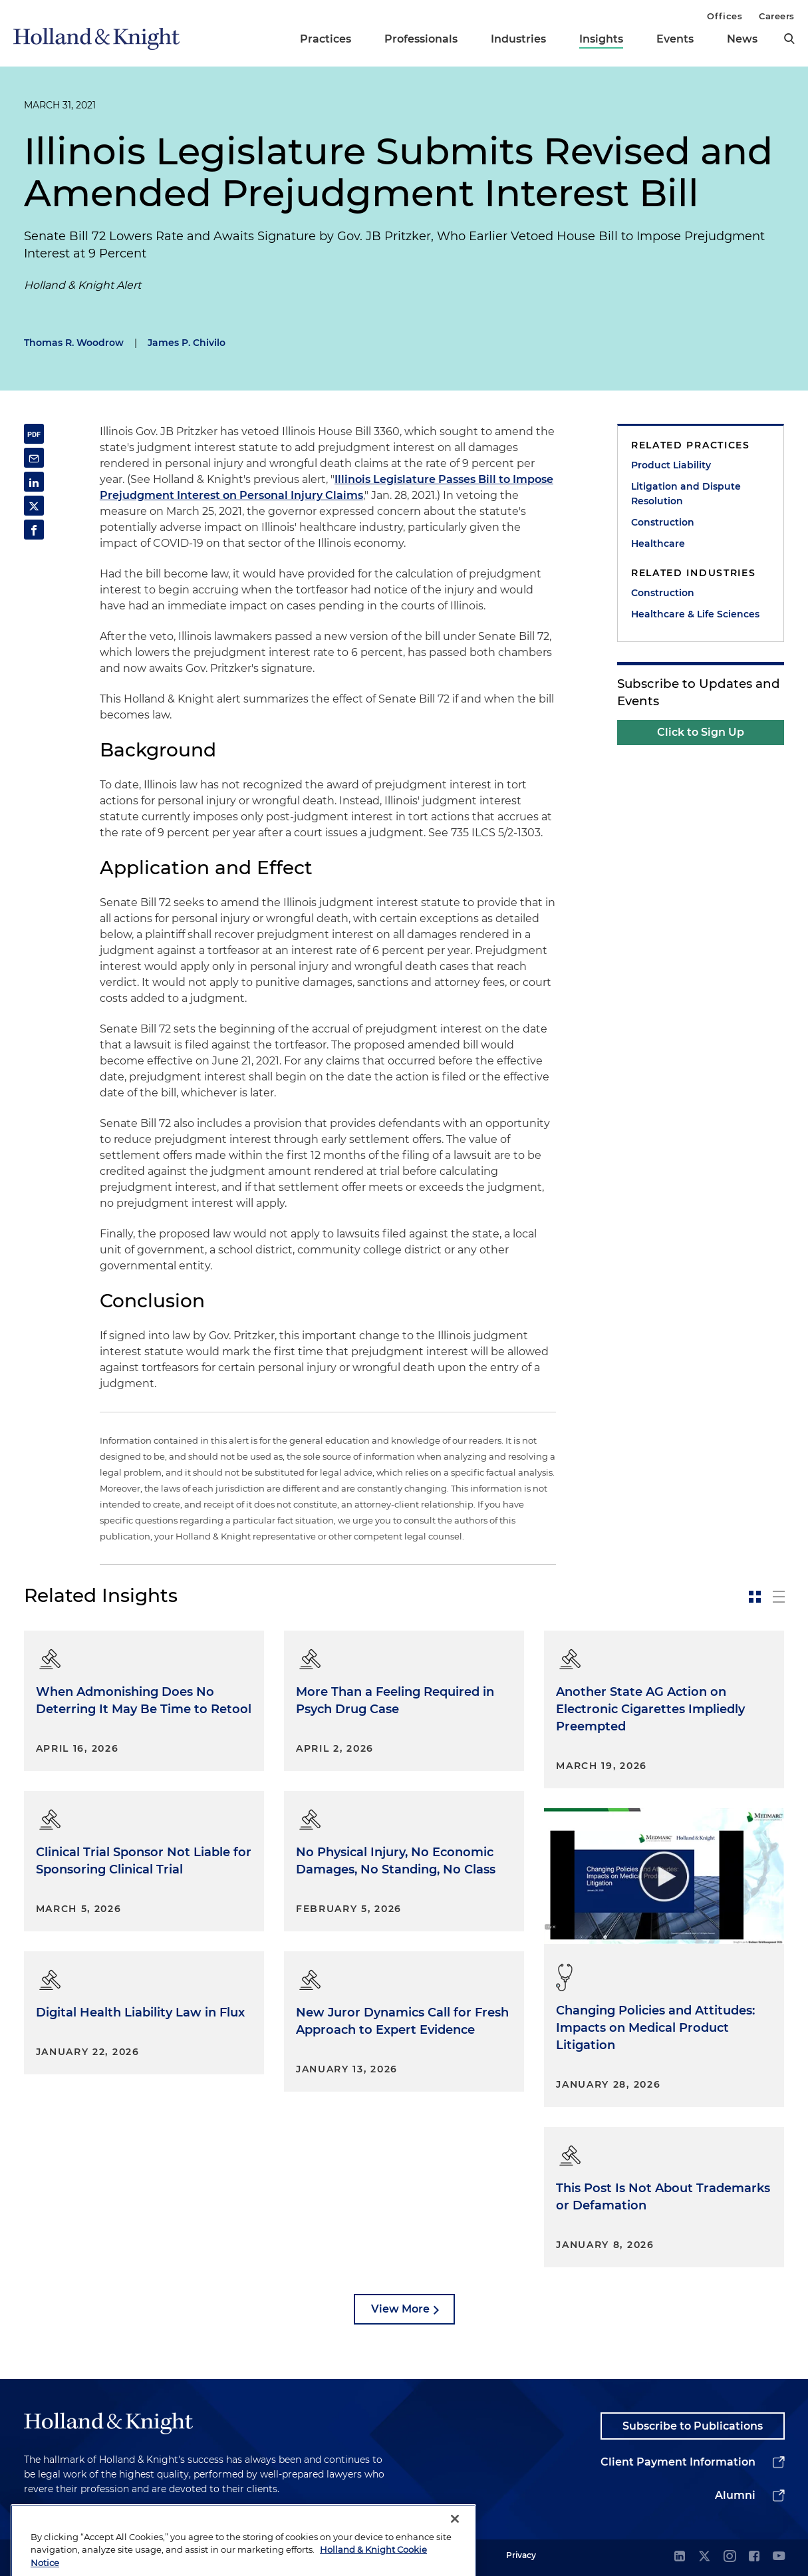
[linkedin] (679, 2557)
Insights (601, 39)
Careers (777, 16)
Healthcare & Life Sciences (695, 614)
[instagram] (730, 2557)
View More (400, 2309)
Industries (518, 39)
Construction (662, 522)
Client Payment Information (678, 2462)
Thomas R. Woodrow (74, 343)
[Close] (455, 2542)
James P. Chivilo (186, 343)
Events (675, 39)
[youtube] (779, 2557)
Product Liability (671, 465)
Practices (325, 39)
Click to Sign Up (700, 732)
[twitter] (704, 2557)
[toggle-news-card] (755, 1597)
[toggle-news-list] (779, 1597)
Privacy (521, 2555)
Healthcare (658, 544)
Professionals (421, 39)
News (742, 39)
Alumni (735, 2495)
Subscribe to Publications (692, 2426)
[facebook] (754, 2557)
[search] (789, 39)
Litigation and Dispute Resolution (686, 493)
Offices (724, 16)
